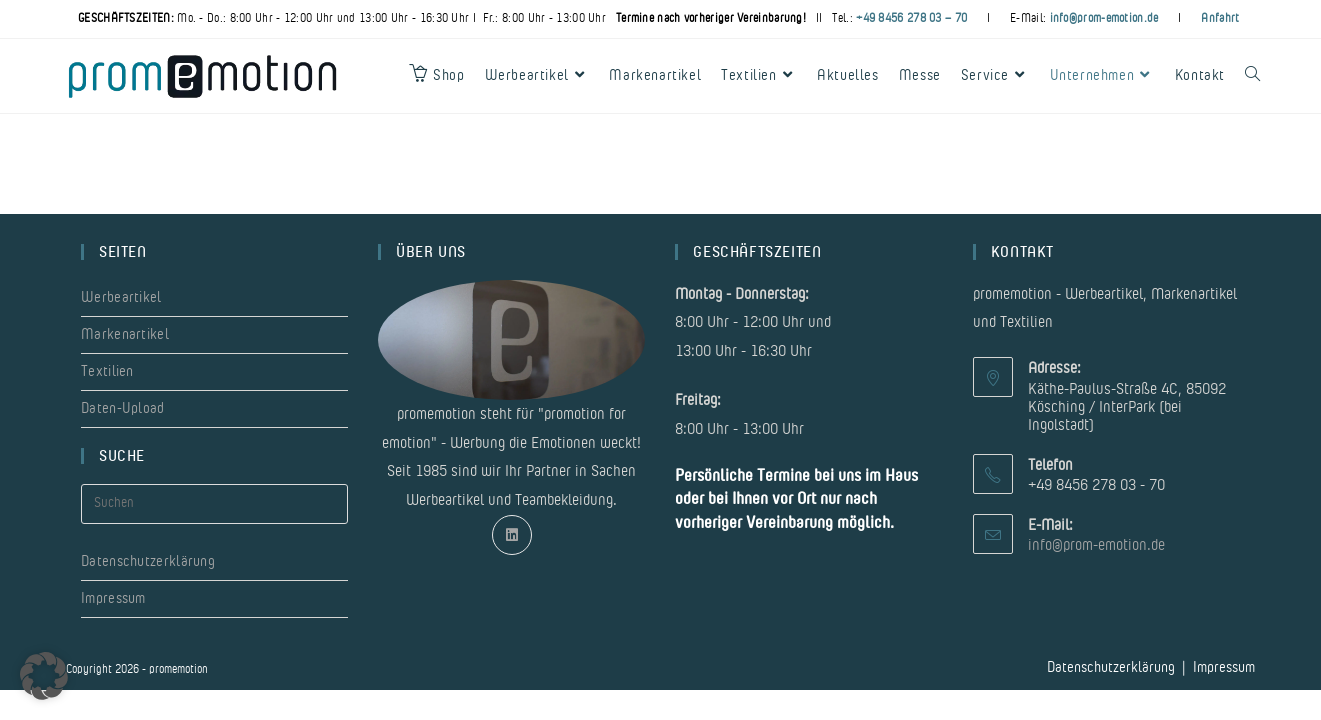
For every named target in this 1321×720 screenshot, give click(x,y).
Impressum (113, 598)
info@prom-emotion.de (1104, 18)
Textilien (107, 371)
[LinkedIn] (512, 535)
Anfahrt (1220, 18)
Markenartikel (125, 334)
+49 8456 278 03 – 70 (911, 18)
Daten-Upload (123, 408)
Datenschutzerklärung (148, 561)
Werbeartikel (121, 297)
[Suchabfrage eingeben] (214, 504)
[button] (44, 676)
